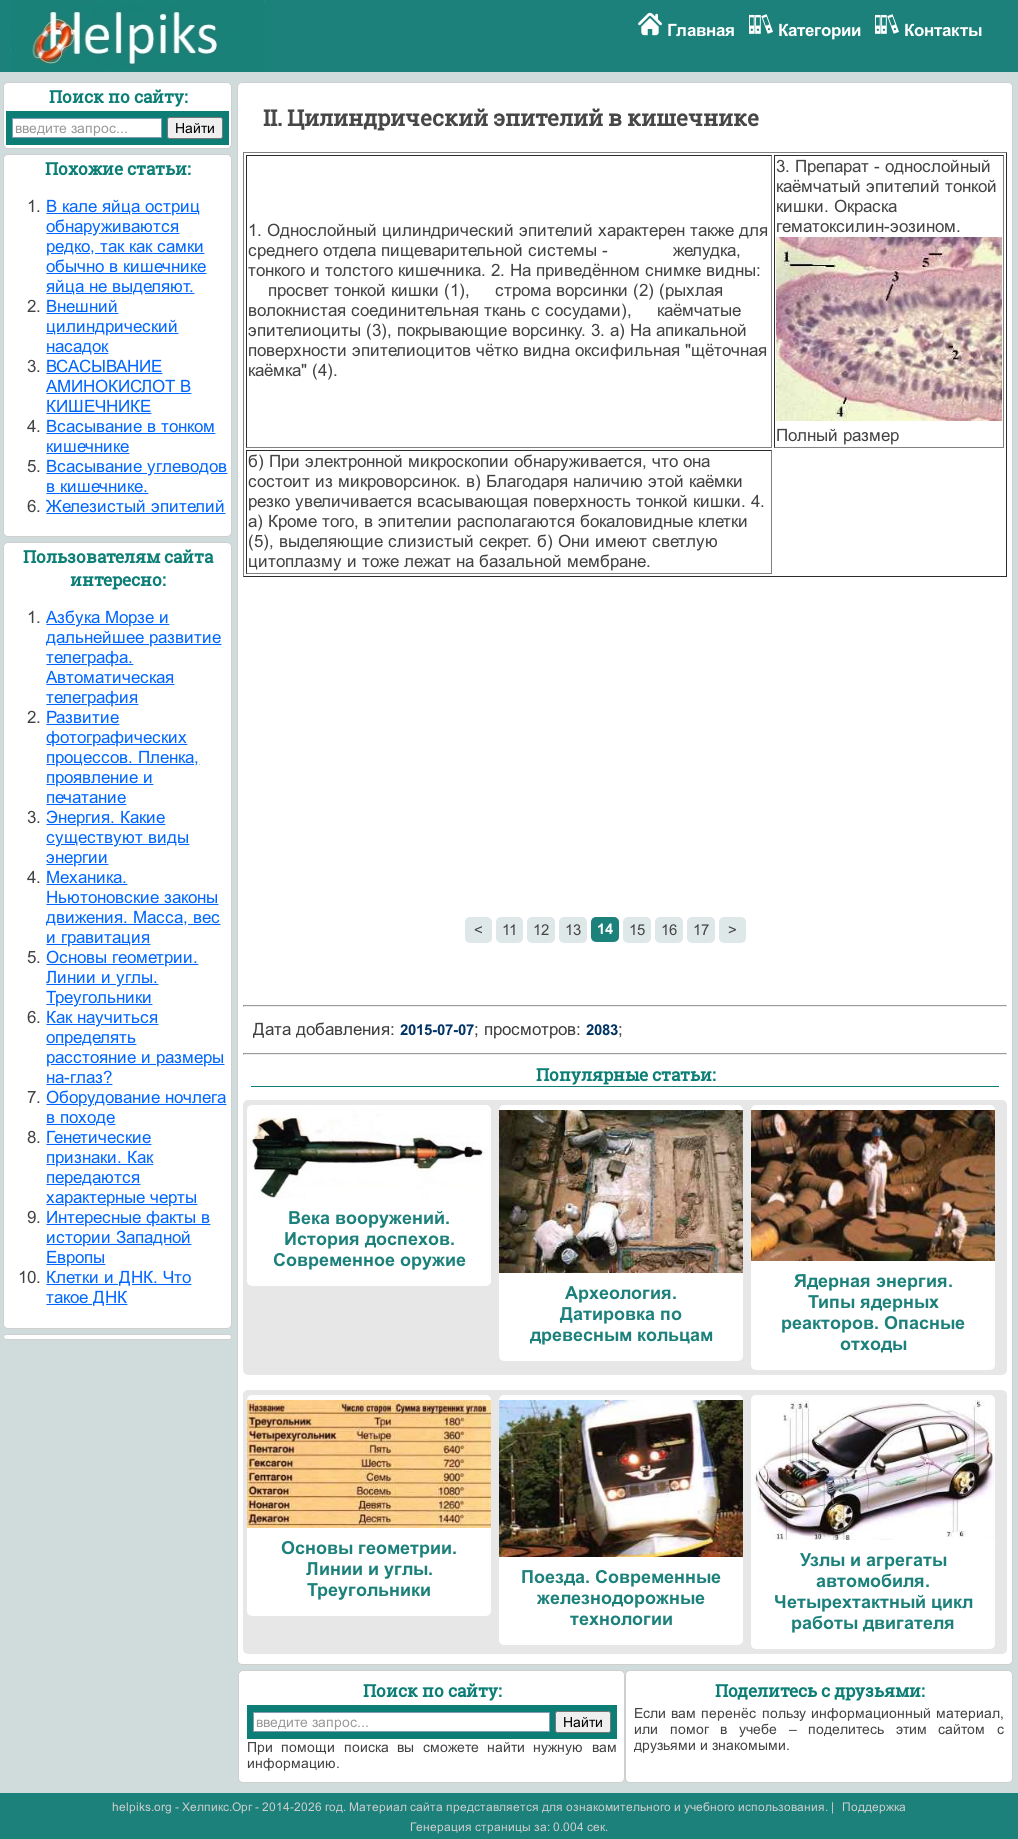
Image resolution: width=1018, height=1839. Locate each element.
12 (541, 929)
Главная (701, 30)
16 (669, 929)
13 (573, 929)
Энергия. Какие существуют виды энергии (117, 837)
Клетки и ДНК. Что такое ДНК (118, 1287)
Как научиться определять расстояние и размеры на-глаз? (135, 1047)
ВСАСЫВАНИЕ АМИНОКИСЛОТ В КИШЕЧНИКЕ (118, 386)
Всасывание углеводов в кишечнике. (136, 476)
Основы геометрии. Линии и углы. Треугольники (122, 977)
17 (701, 929)
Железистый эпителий (135, 506)
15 (637, 929)
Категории (819, 30)
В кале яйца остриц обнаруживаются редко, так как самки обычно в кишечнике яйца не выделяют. (126, 246)
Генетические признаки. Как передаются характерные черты (121, 1167)
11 (509, 929)
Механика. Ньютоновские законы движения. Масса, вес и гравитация (133, 907)
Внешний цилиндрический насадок (112, 326)
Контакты (943, 30)
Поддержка (874, 1807)
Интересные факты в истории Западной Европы (128, 1237)
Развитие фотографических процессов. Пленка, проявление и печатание (122, 757)
